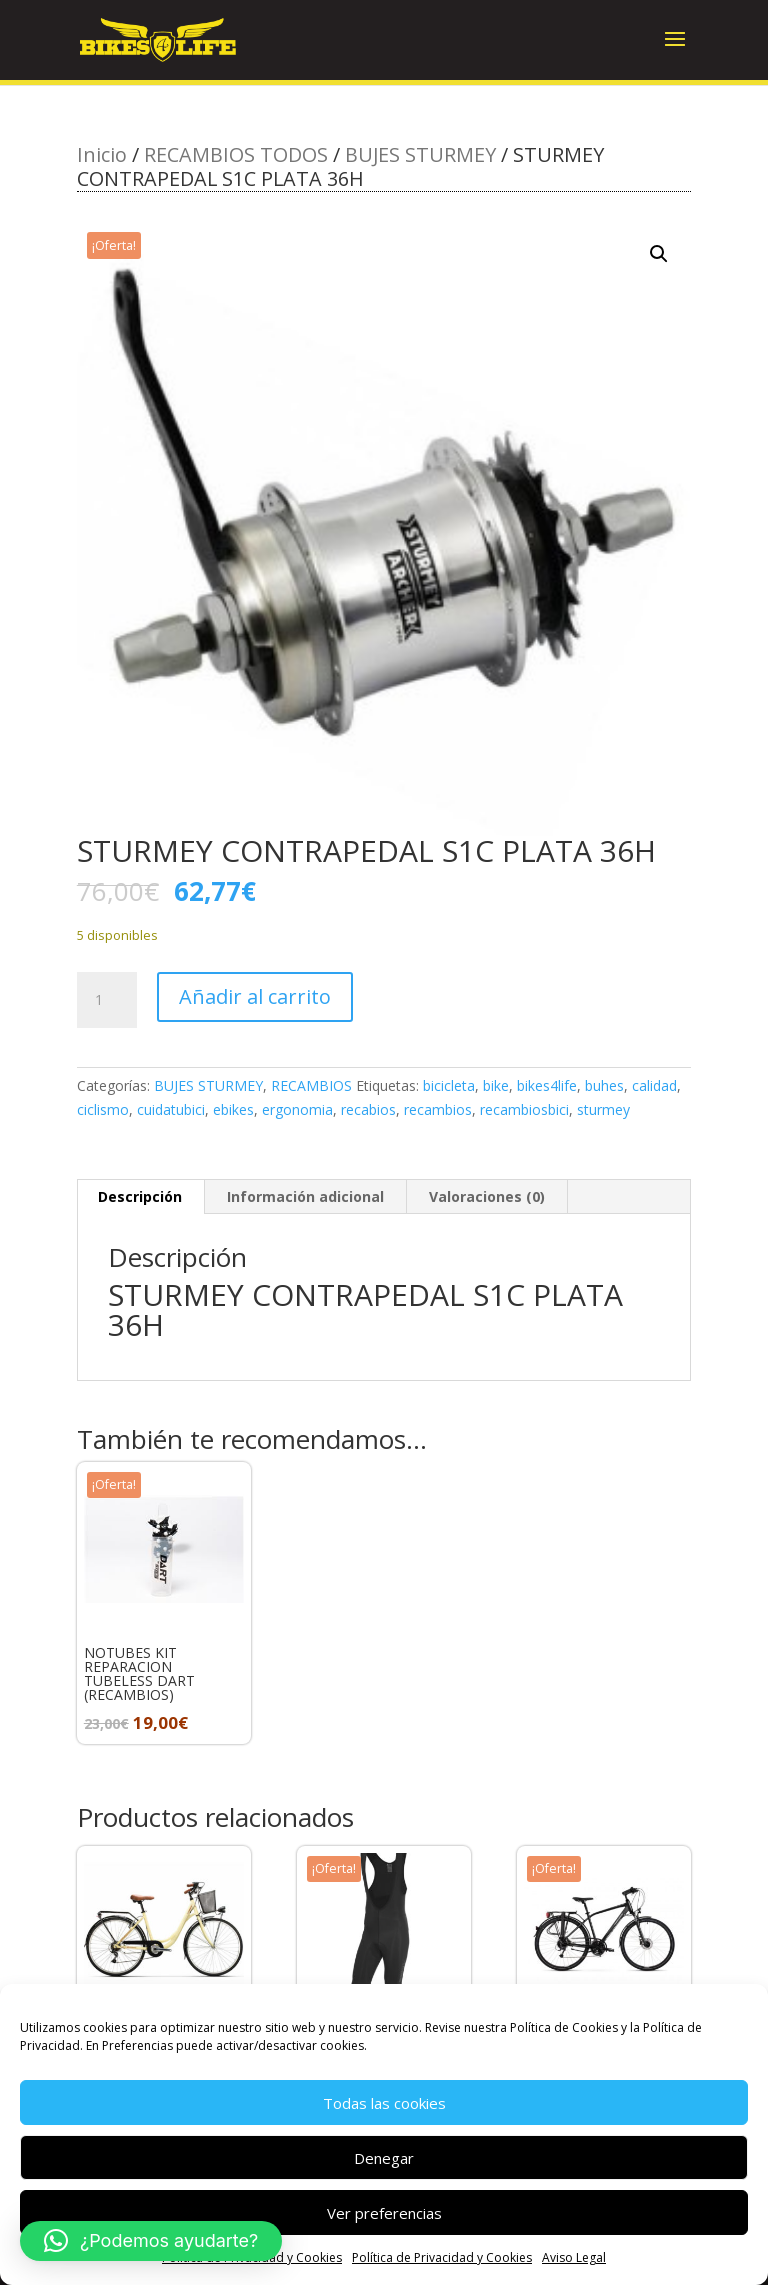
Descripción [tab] (140, 1196)
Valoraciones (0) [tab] (487, 1196)
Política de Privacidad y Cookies (442, 2257)
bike (496, 1085)
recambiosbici (524, 1109)
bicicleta (449, 1085)
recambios (438, 1109)
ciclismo (103, 1109)
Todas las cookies (384, 2103)
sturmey (603, 1109)
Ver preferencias (384, 2213)
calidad (654, 1085)
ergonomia (297, 1109)
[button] (659, 254)
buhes (604, 1085)
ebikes (233, 1109)
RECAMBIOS (311, 1085)
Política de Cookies (564, 2027)
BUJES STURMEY (420, 154)
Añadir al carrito (255, 996)
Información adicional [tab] (305, 1196)
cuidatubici (171, 1109)
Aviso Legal (574, 2257)
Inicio (102, 154)
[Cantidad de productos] (107, 1000)
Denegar (384, 2158)
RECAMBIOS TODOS (236, 154)
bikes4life (547, 1085)
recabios (368, 1109)
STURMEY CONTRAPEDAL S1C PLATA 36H (365, 1309)
